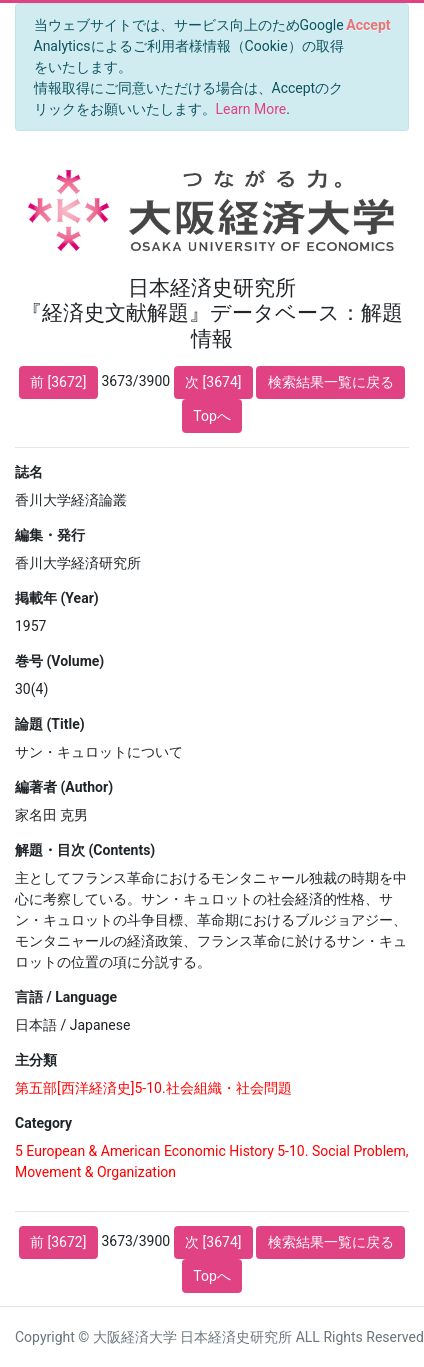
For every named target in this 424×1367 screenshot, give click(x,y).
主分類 (36, 1060)
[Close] (368, 25)
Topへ (212, 416)
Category (43, 1123)
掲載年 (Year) (57, 598)
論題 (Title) (50, 724)
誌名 (29, 472)
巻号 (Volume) (59, 661)
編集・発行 (50, 535)
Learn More (251, 109)
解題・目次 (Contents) (85, 850)
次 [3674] (213, 382)
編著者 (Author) (64, 787)
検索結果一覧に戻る (331, 382)
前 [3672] (58, 382)
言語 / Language (66, 997)
